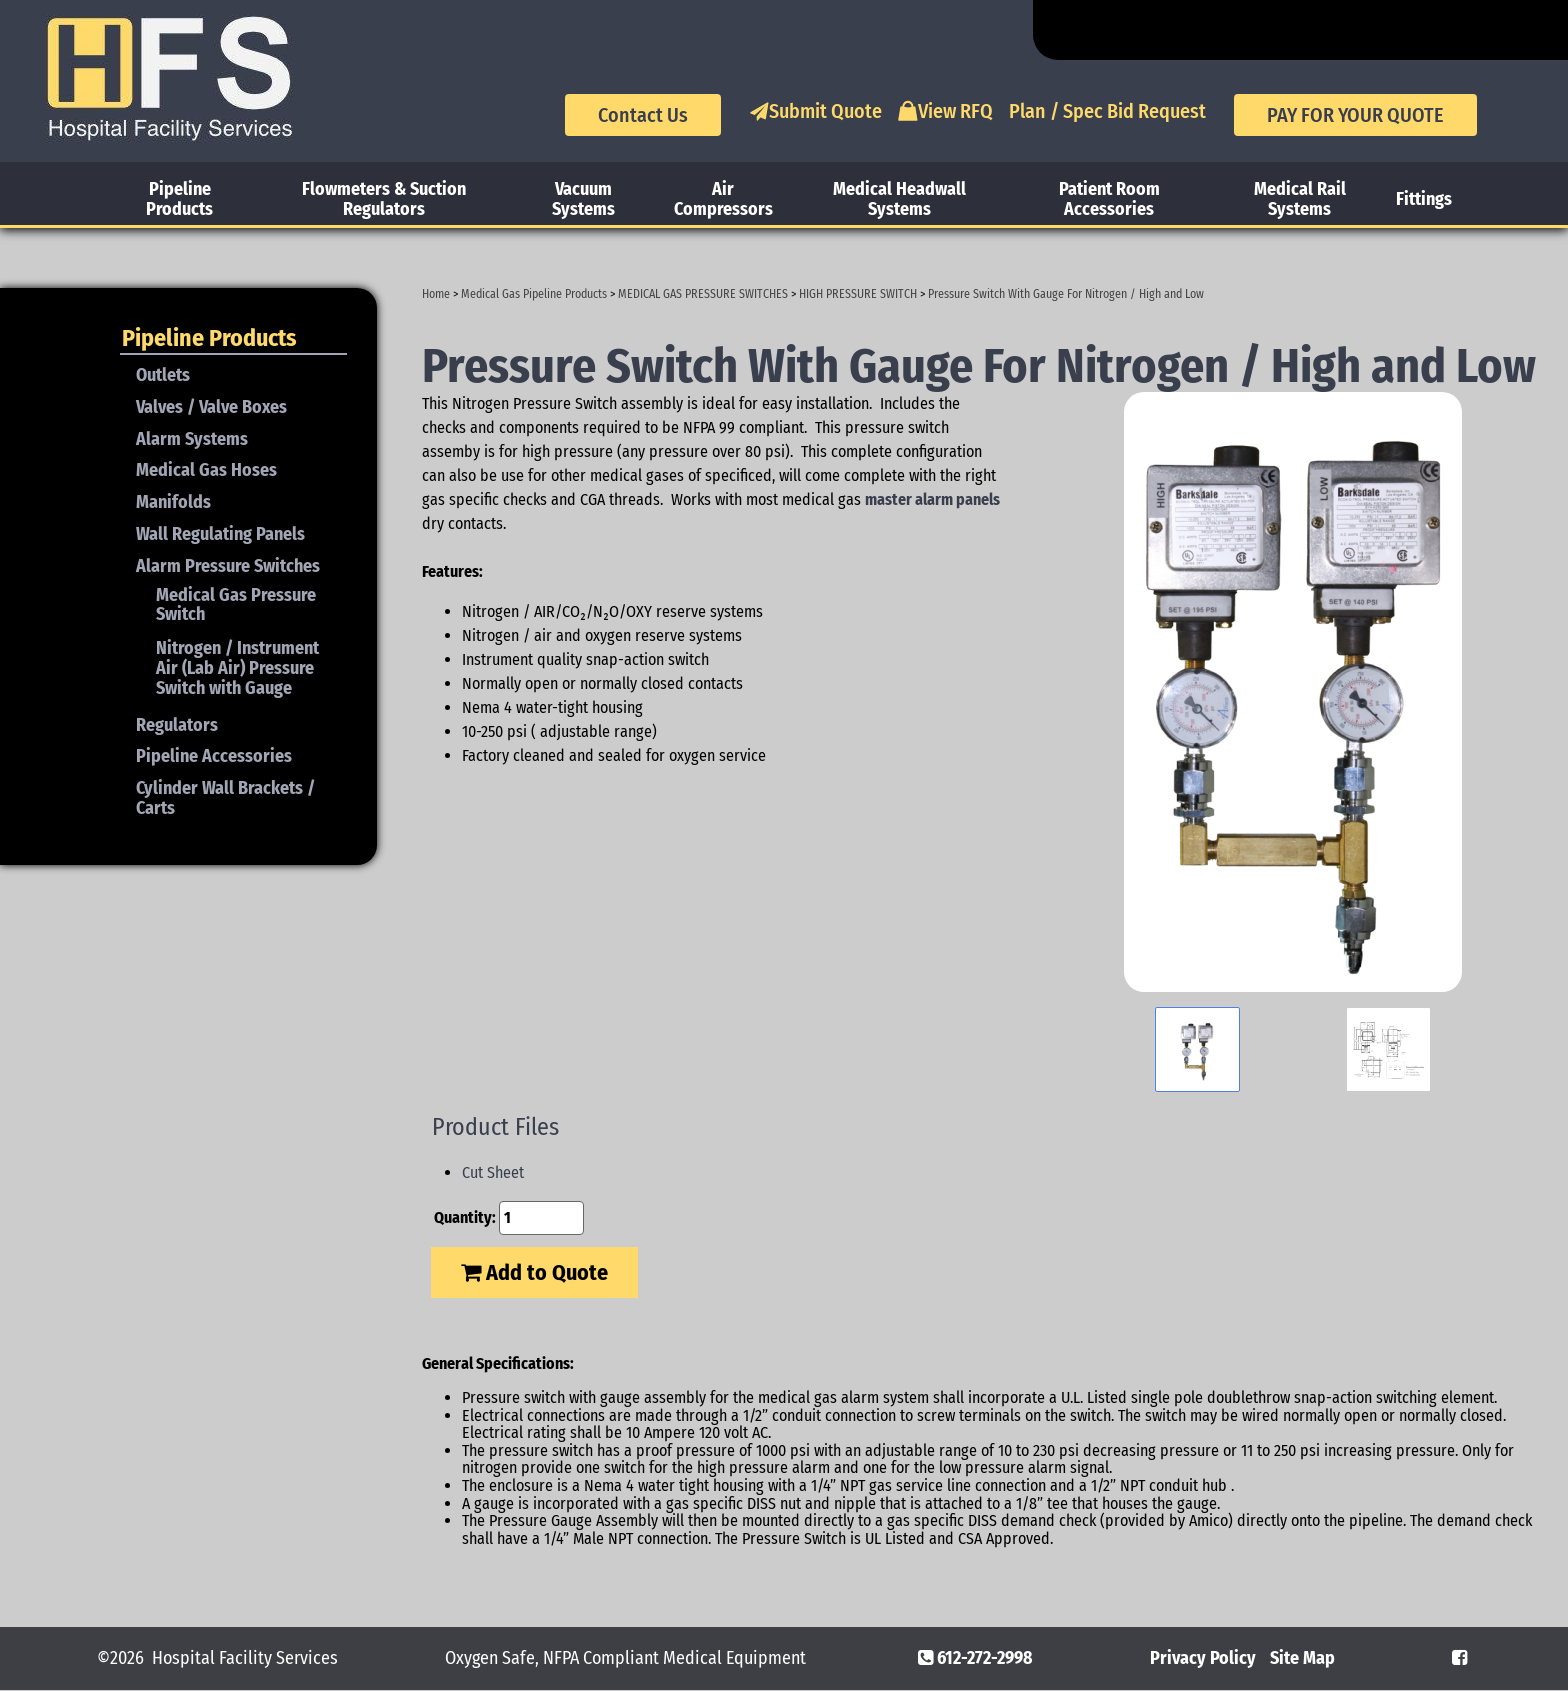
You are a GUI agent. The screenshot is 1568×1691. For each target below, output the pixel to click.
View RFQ (945, 111)
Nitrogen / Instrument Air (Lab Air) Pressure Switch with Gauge (237, 668)
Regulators (177, 725)
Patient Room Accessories (1109, 199)
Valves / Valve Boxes (211, 407)
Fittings (1424, 199)
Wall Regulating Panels (220, 534)
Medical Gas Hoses (206, 470)
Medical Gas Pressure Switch (236, 605)
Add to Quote (534, 1272)
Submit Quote (815, 111)
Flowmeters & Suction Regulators (384, 199)
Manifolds (173, 502)
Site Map (1302, 1658)
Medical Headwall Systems (899, 199)
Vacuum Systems (583, 199)
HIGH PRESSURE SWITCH (858, 294)
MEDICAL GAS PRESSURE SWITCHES (703, 294)
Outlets (163, 375)
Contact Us (643, 115)
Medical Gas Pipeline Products (534, 294)
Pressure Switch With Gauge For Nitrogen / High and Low (1066, 294)
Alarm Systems (192, 439)
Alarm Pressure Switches (228, 566)
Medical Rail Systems (1300, 199)
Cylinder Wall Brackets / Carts (225, 798)
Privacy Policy (1203, 1658)
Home (436, 294)
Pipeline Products (179, 199)
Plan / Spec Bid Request (1107, 111)
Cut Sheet (493, 1172)
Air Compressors (723, 199)
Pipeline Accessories (214, 756)
